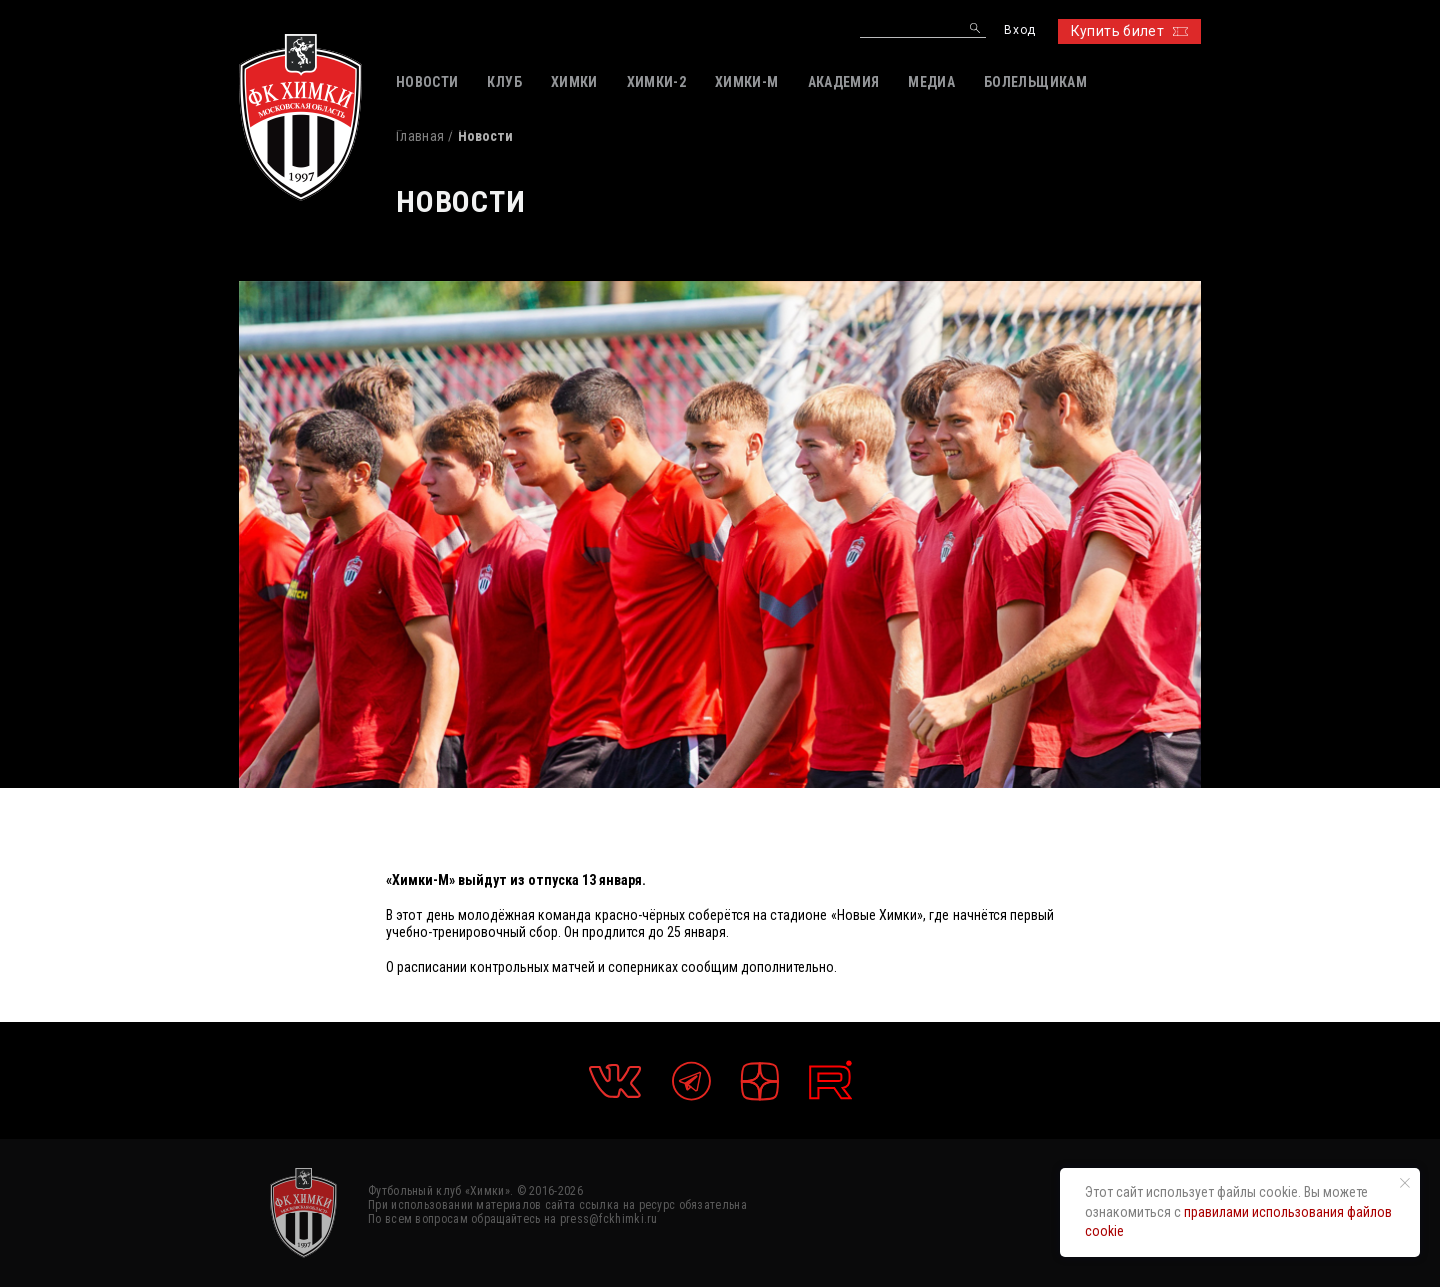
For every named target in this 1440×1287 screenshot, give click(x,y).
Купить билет (1129, 31)
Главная (420, 136)
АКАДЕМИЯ (844, 82)
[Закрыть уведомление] (1405, 1183)
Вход (1019, 30)
